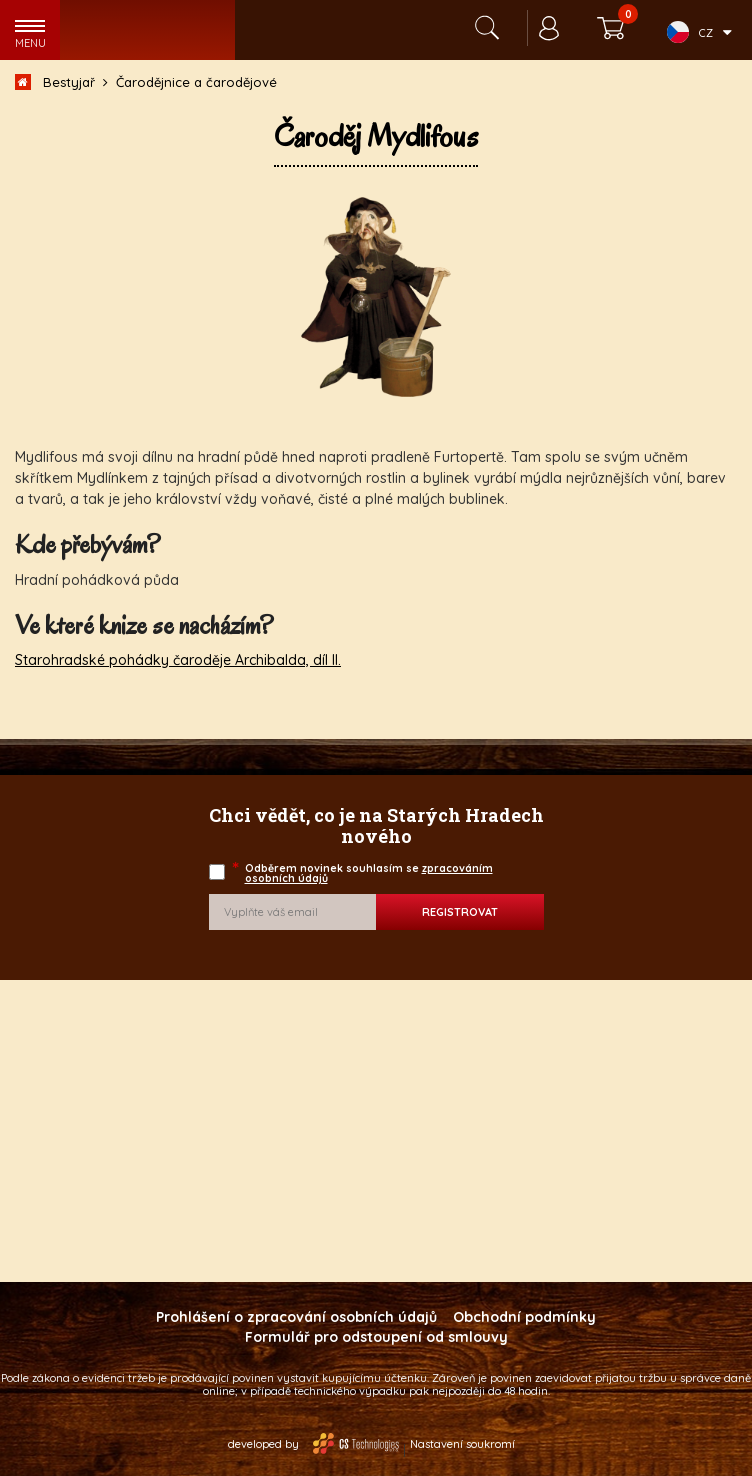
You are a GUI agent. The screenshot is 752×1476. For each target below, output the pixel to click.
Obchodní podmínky (524, 1317)
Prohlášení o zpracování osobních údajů (296, 1317)
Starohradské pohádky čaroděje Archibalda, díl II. (178, 660)
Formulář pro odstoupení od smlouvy (376, 1337)
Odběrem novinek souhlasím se (364, 873)
